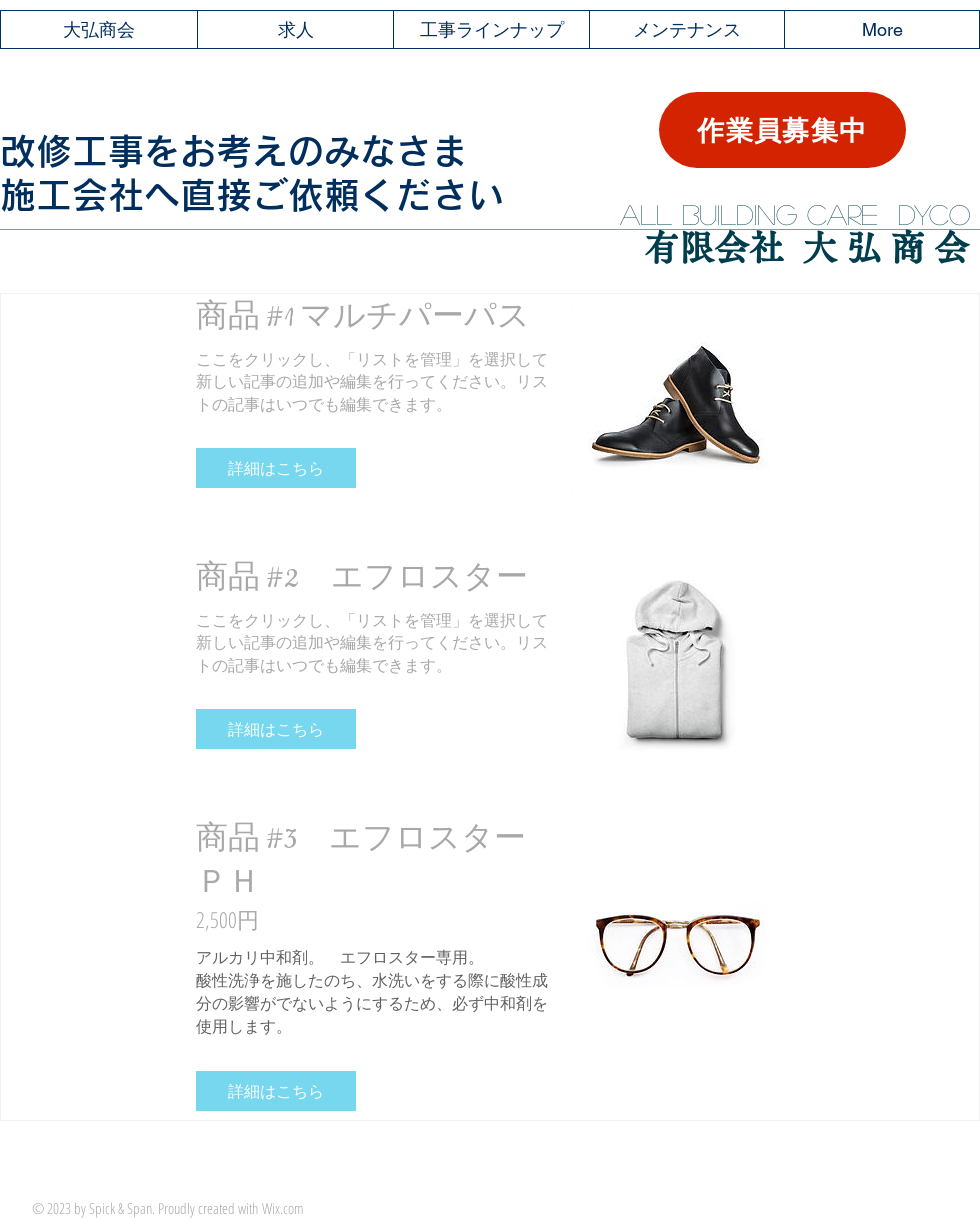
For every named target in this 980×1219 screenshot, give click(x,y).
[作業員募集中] (782, 130)
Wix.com (283, 1208)
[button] (276, 468)
